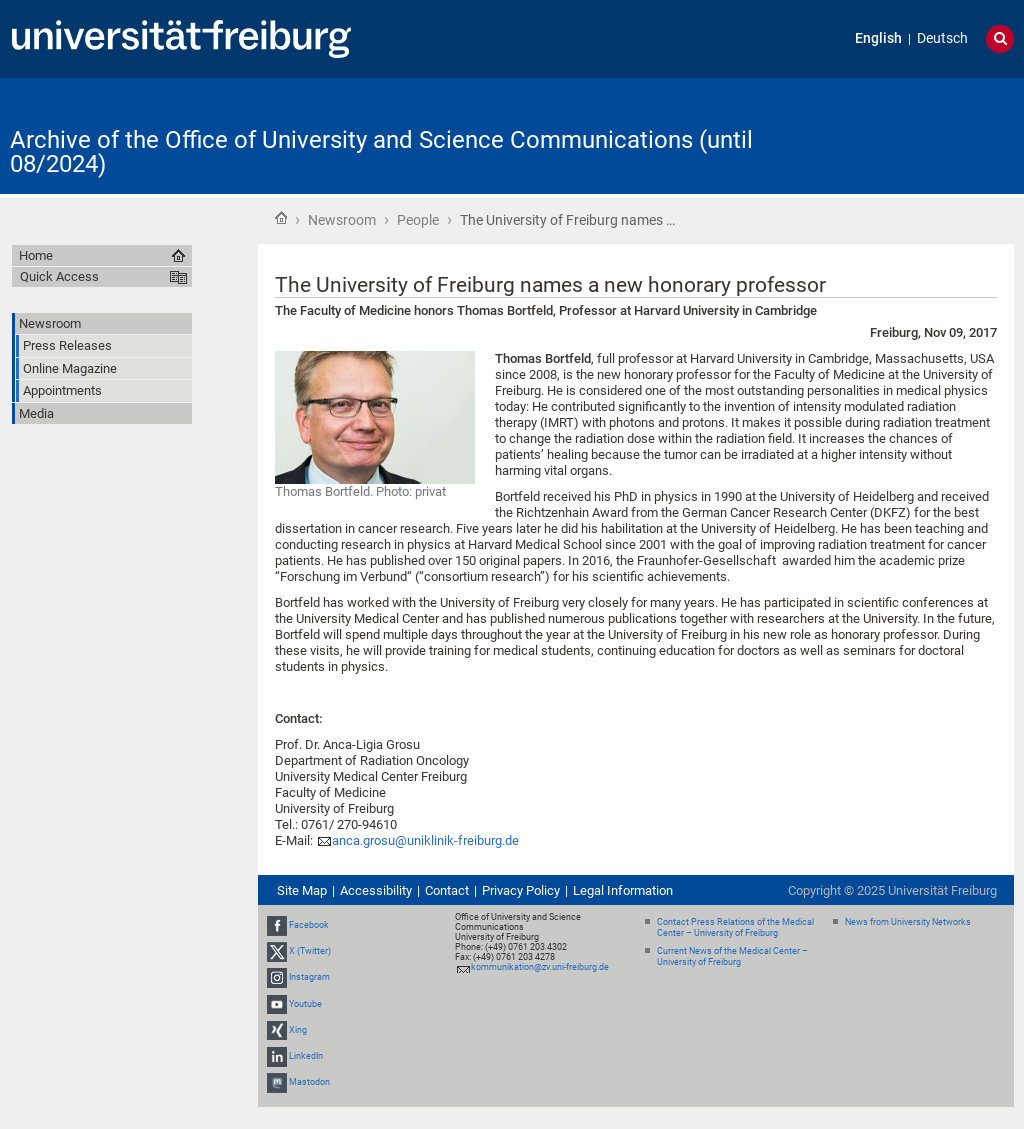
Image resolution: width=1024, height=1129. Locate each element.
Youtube (305, 1004)
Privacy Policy (521, 890)
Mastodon (309, 1082)
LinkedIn (306, 1056)
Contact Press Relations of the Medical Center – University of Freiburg (735, 927)
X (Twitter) (310, 951)
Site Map (302, 890)
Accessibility (376, 890)
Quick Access (59, 276)
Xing (298, 1030)
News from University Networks (908, 922)
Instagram (309, 978)
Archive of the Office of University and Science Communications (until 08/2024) (381, 152)
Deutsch (942, 38)
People (418, 220)
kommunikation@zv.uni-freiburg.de (540, 967)
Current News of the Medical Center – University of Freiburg (732, 956)
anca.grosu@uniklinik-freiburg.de (425, 840)
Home (281, 218)
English (878, 38)
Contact (447, 890)
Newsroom (342, 220)
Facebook (309, 925)
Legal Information (623, 890)
